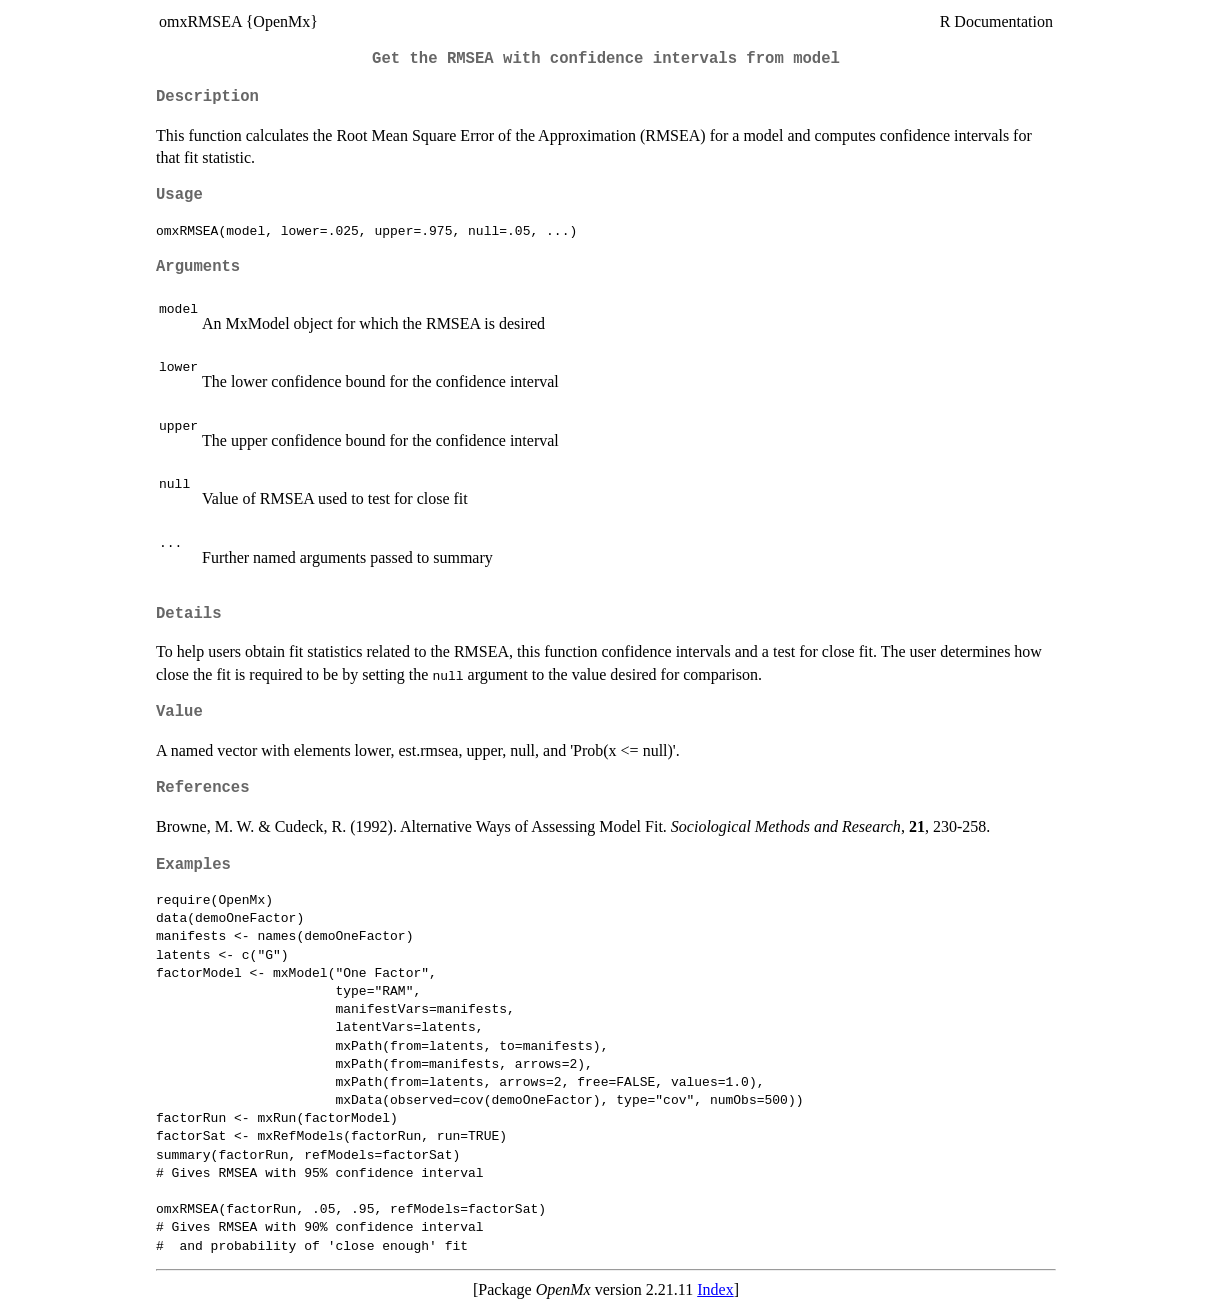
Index (715, 1289)
